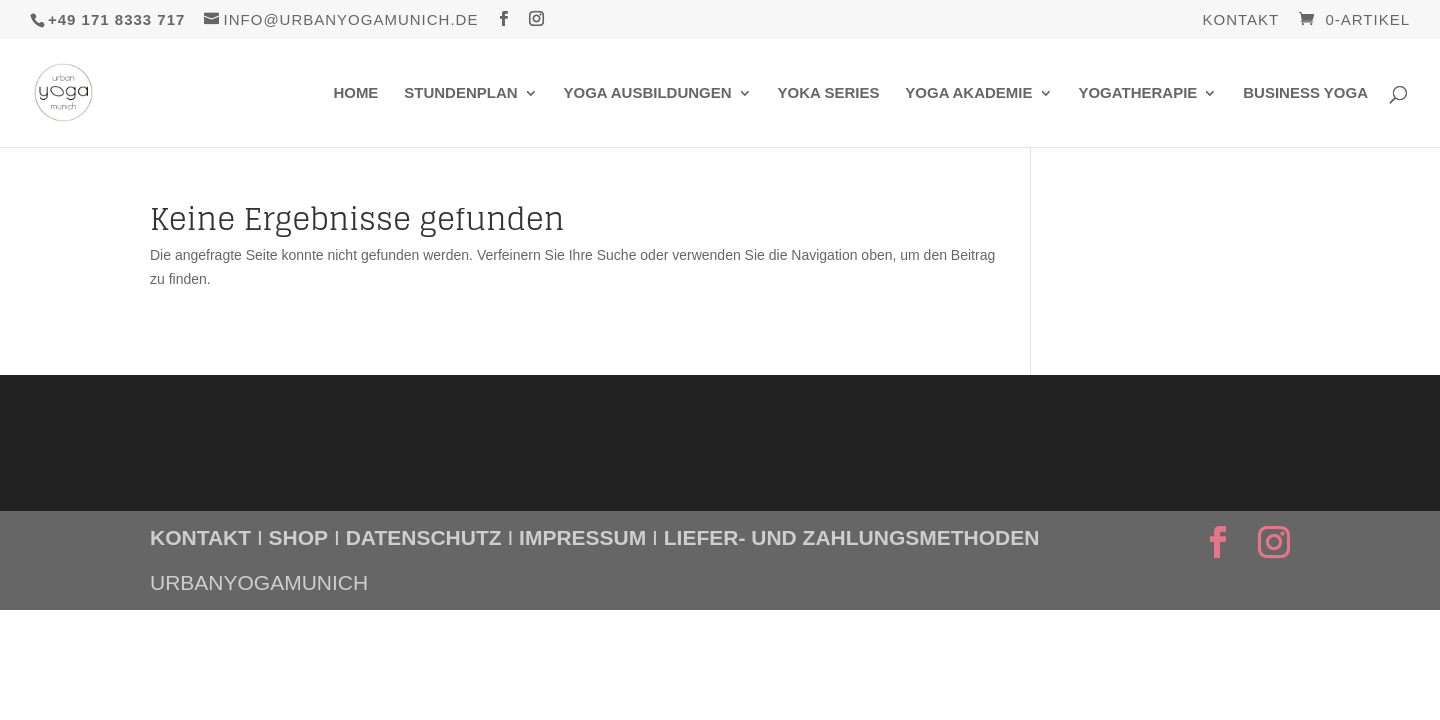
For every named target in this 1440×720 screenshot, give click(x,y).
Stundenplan (460, 93)
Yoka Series (828, 93)
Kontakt (1241, 20)
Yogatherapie (1137, 93)
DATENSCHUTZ (424, 537)
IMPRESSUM (582, 537)
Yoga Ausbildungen (648, 93)
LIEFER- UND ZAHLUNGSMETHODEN (852, 537)
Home (355, 93)
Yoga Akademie (968, 93)
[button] (44, 676)
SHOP (299, 537)
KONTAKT (200, 537)
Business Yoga (1305, 93)
